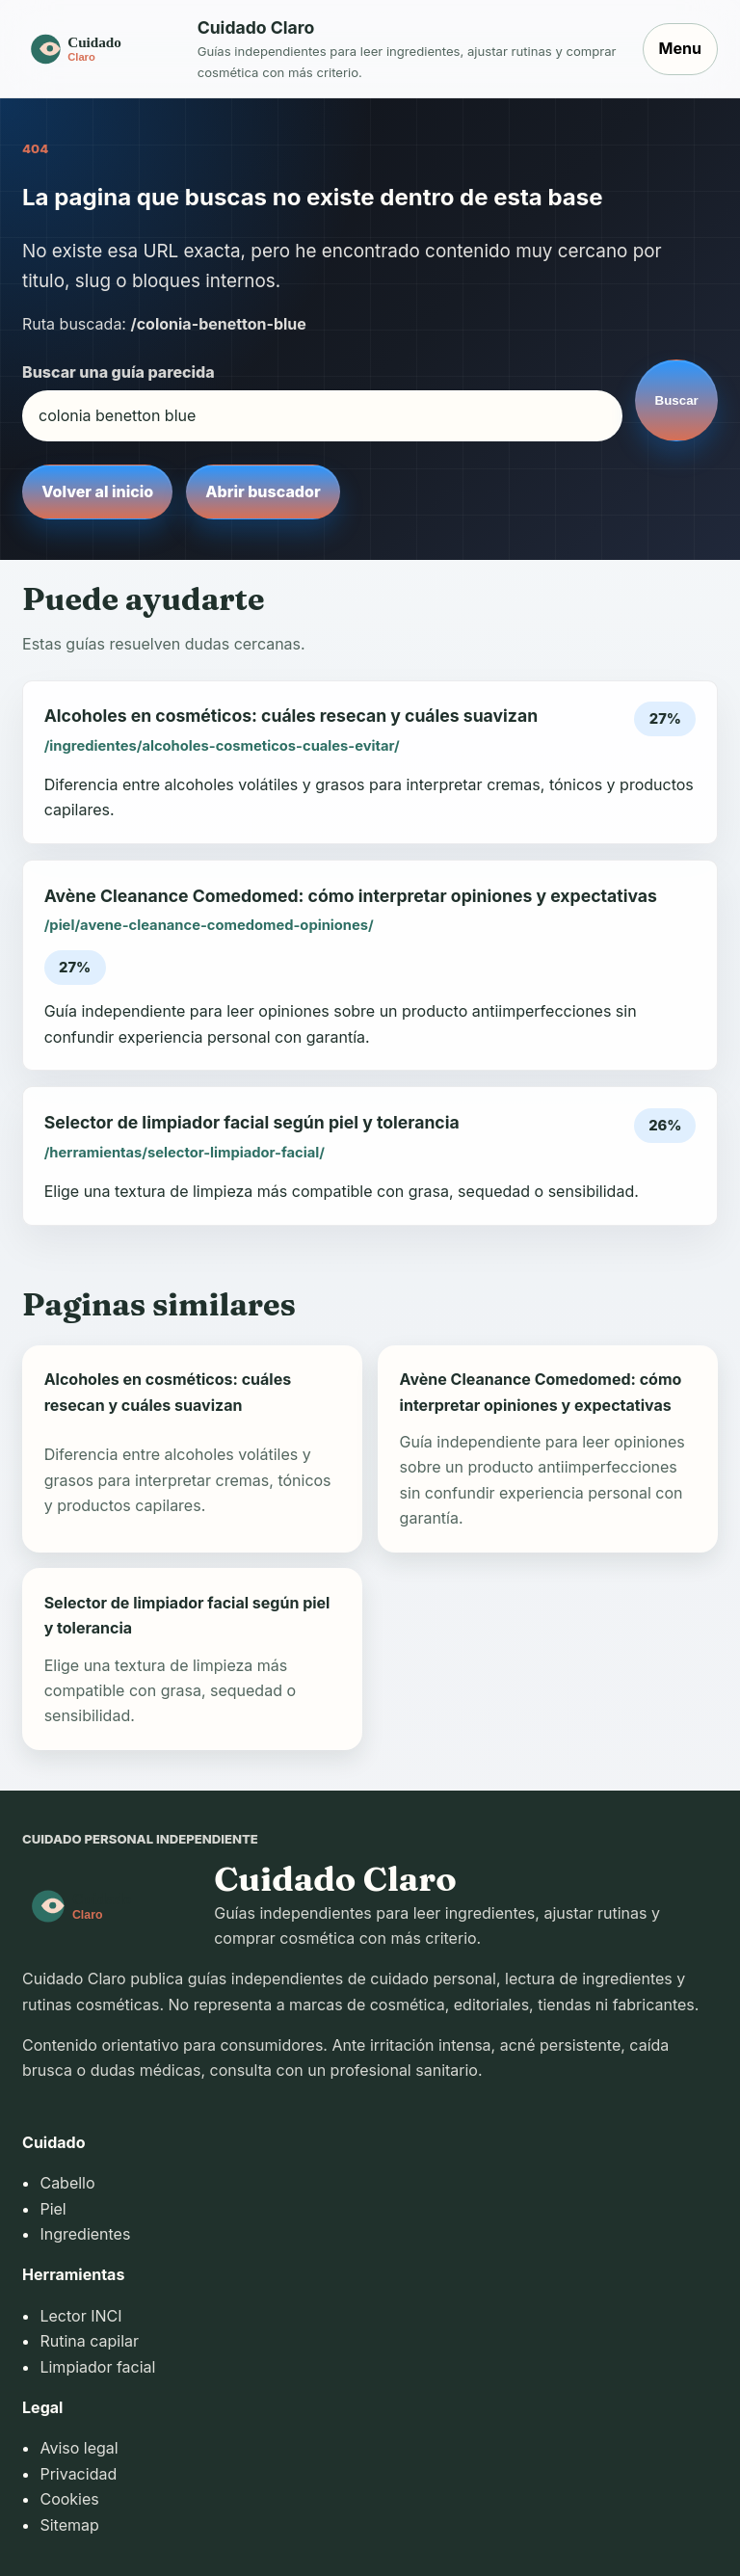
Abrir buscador (262, 491)
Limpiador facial (97, 2367)
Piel (53, 2208)
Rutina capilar (89, 2340)
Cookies (69, 2499)
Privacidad (78, 2473)
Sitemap (69, 2525)
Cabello (67, 2182)
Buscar (677, 400)
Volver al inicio (97, 491)
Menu (680, 48)
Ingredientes (85, 2234)
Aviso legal (79, 2447)
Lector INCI (80, 2315)
